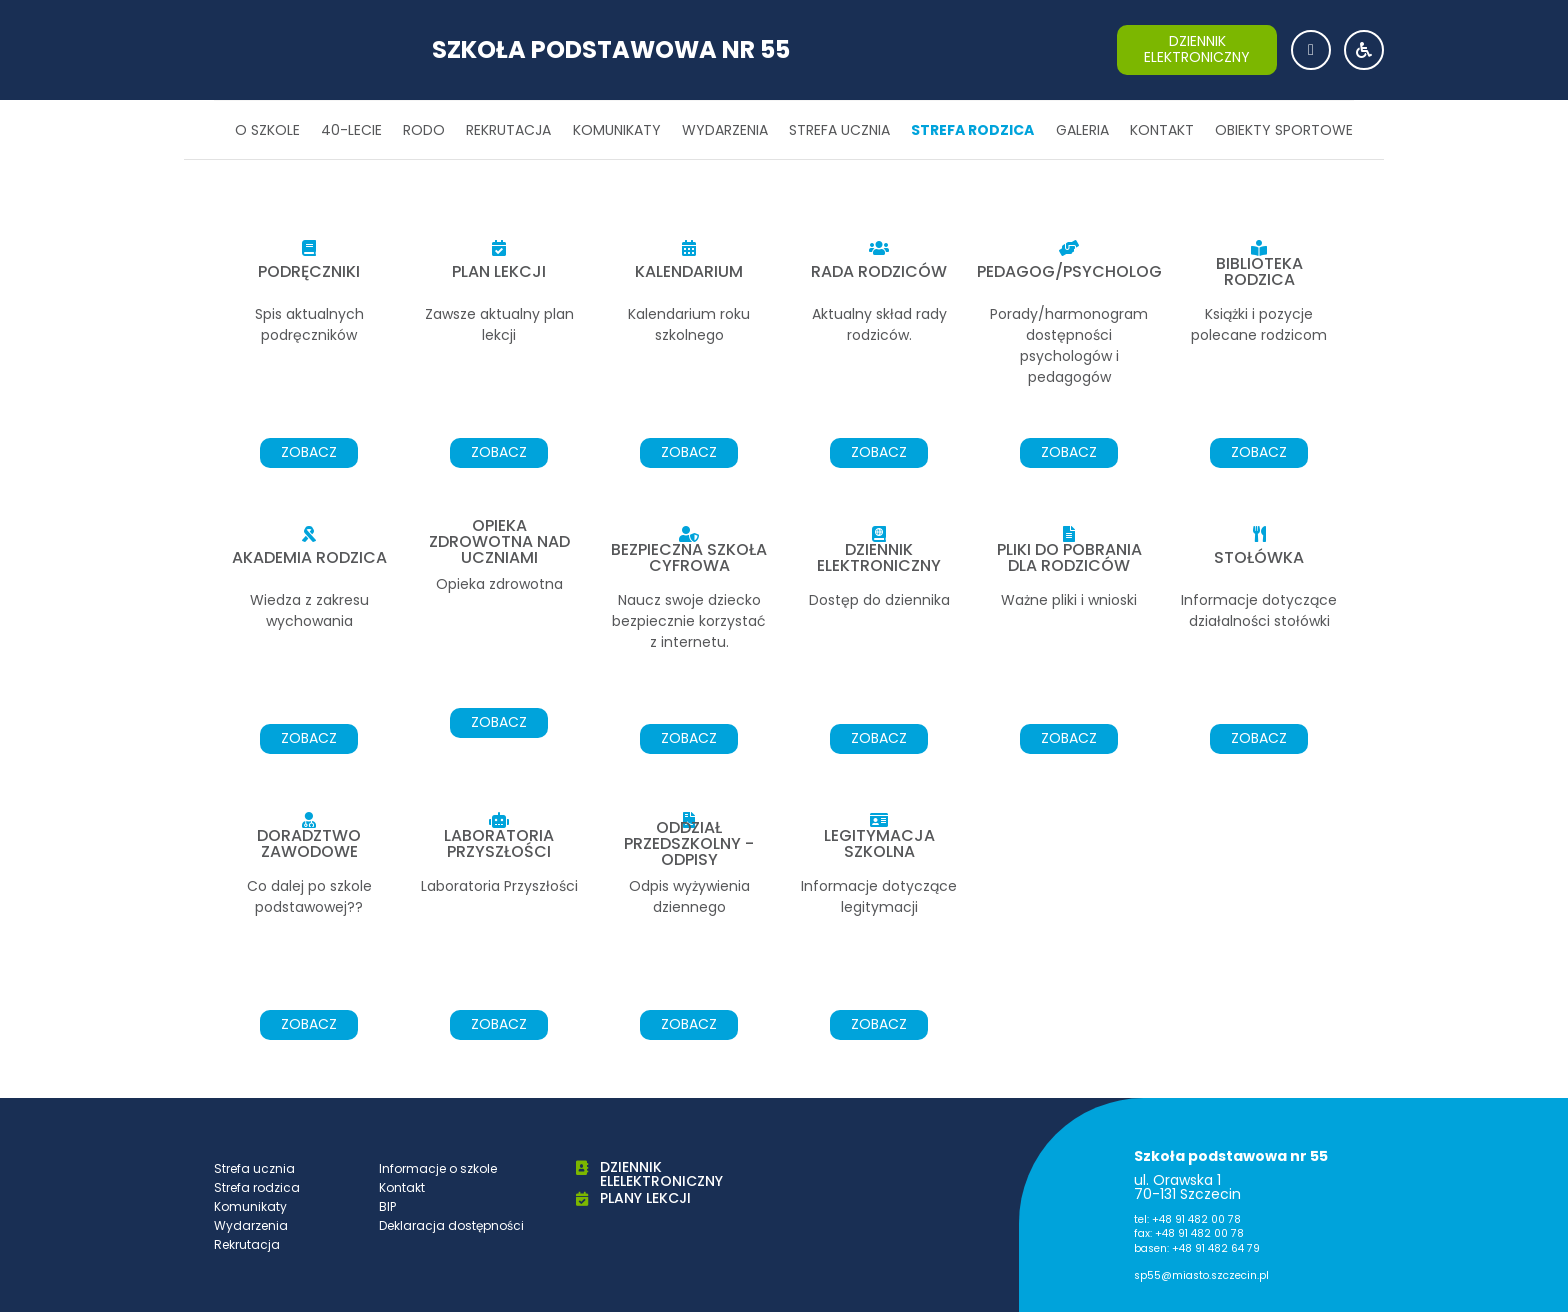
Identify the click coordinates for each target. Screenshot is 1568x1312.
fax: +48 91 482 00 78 (1189, 1233)
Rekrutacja (508, 130)
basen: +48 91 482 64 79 (1197, 1248)
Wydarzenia (725, 130)
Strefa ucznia (839, 130)
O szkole (267, 130)
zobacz (309, 452)
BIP (387, 1206)
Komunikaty (617, 130)
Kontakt (1162, 130)
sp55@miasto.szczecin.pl (1201, 1275)
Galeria (1082, 130)
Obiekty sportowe (1284, 130)
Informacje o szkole (438, 1168)
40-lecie (351, 130)
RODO (424, 130)
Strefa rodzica (972, 130)
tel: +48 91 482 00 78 (1187, 1219)
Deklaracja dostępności (451, 1225)
